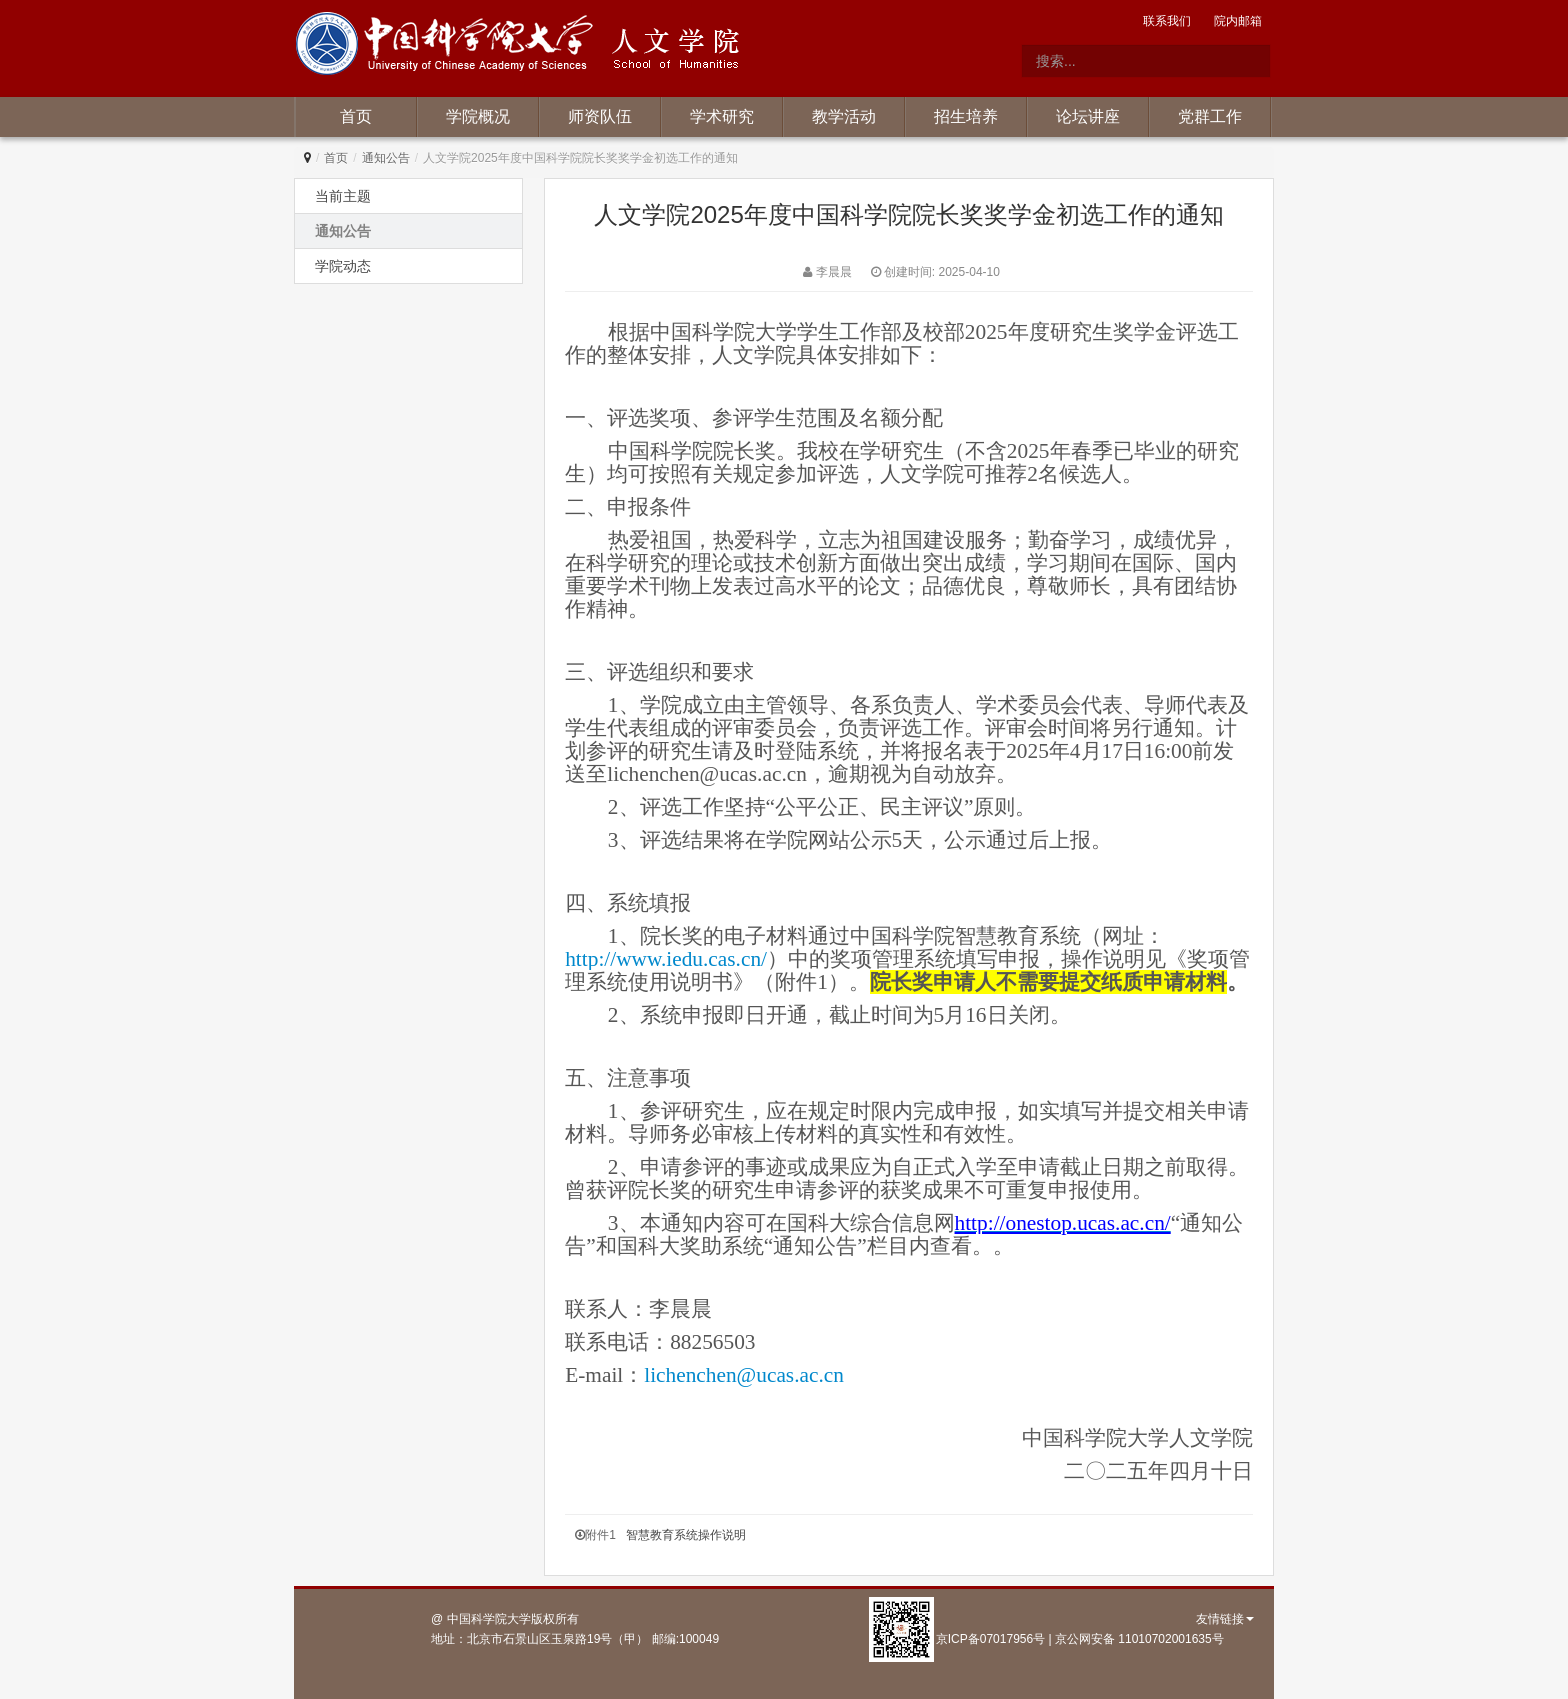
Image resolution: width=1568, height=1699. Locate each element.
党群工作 (1210, 116)
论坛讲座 (1088, 116)
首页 (356, 116)
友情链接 (1225, 1619)
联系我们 (1167, 21)
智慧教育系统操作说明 (686, 1535)
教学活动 (844, 116)
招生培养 (966, 116)
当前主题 (343, 196)
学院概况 (478, 116)
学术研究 (722, 116)
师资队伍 (600, 116)
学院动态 (343, 266)
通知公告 (386, 158)
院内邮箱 (1238, 21)
